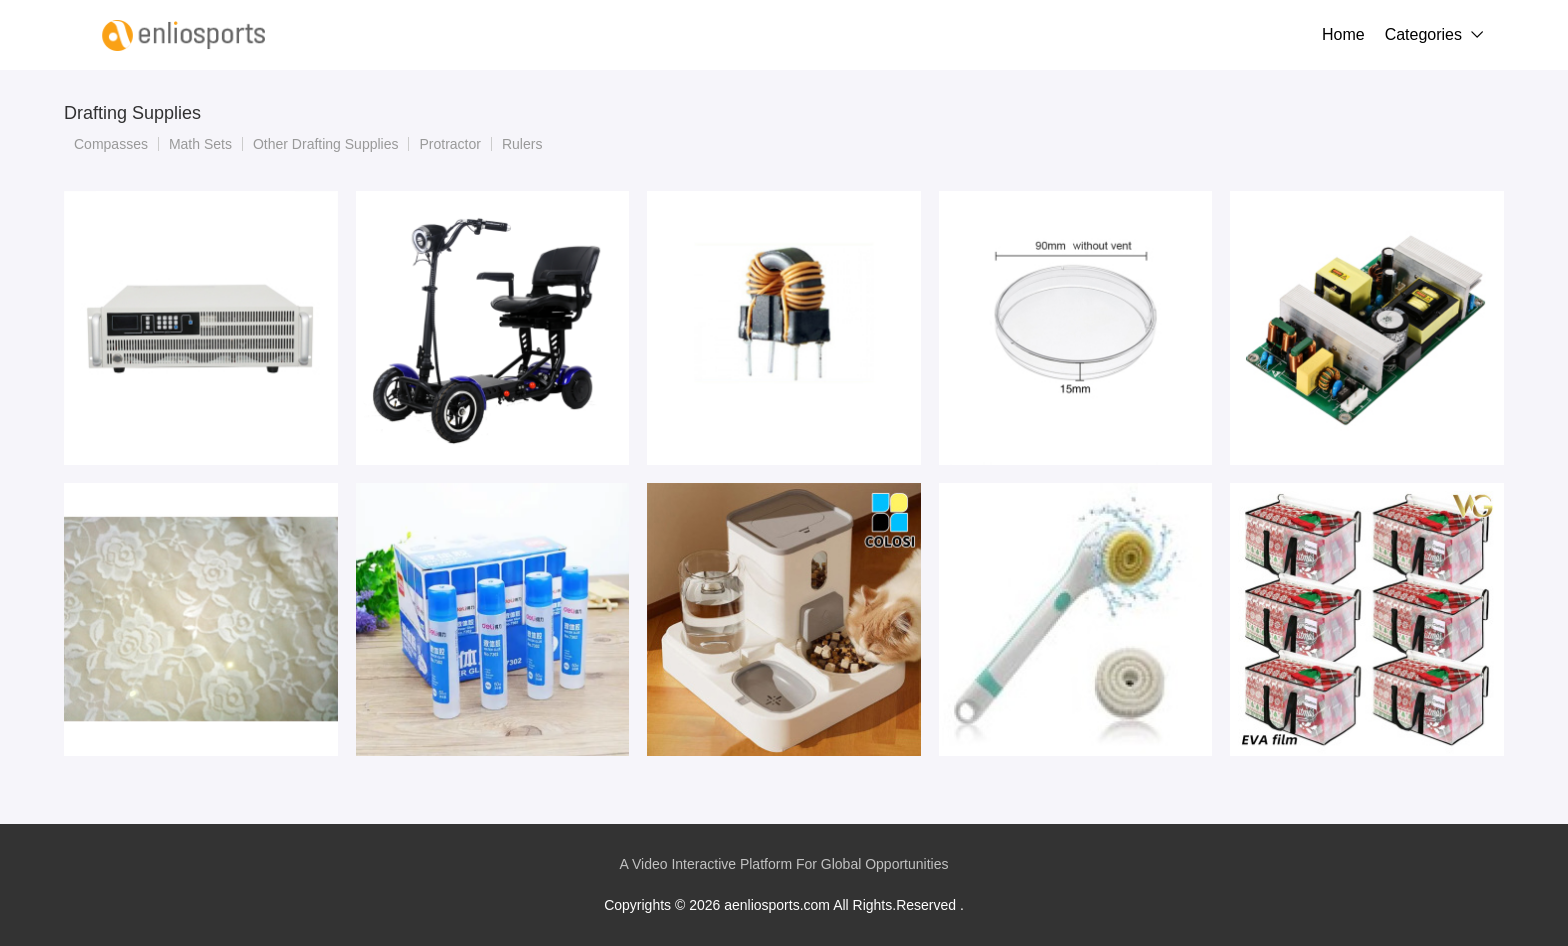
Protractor (449, 144)
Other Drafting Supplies (326, 144)
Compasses (111, 144)
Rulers (522, 144)
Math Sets (200, 144)
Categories (1423, 34)
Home (1343, 34)
